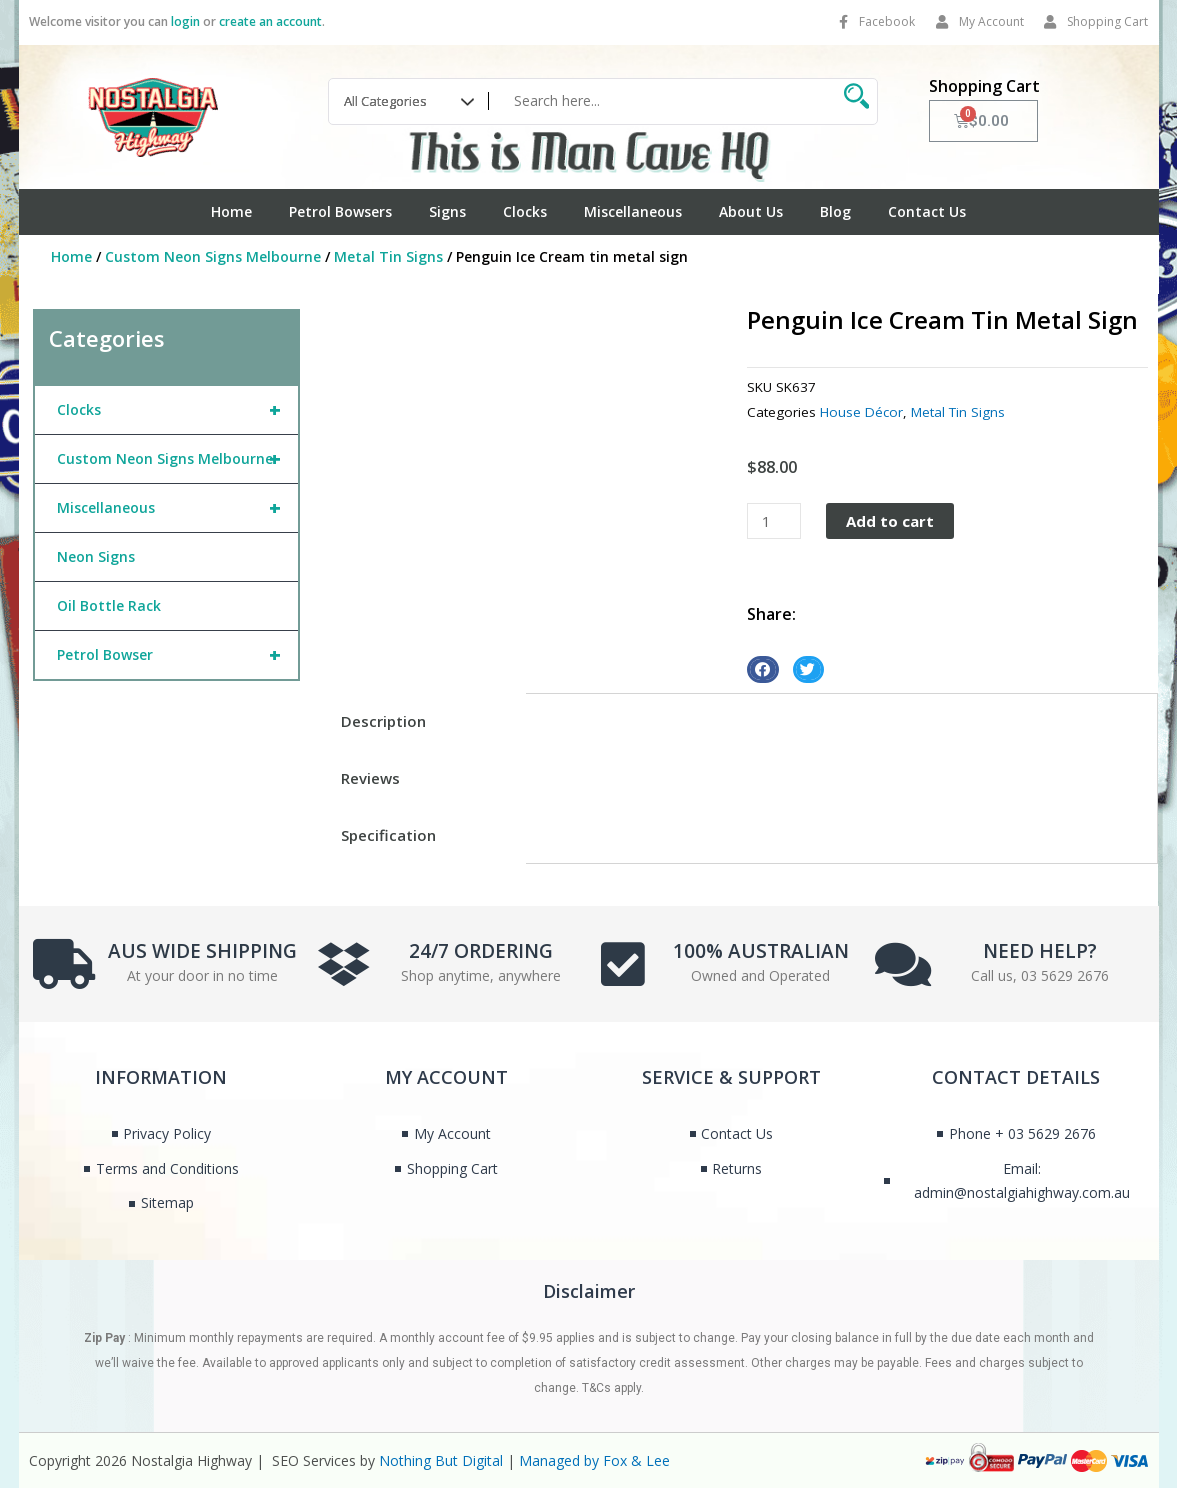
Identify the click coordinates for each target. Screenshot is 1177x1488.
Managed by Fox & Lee (594, 1460)
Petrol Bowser (177, 655)
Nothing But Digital (441, 1460)
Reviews (370, 778)
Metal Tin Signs (388, 256)
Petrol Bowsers (340, 211)
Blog (835, 211)
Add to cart (890, 521)
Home (231, 211)
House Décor (861, 412)
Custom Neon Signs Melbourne (213, 256)
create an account (270, 21)
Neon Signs (96, 556)
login (185, 21)
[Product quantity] (774, 521)
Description (383, 721)
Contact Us (927, 211)
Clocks (525, 211)
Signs (447, 211)
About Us (751, 211)
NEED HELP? (1040, 951)
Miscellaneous (633, 211)
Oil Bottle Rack (109, 605)
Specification (388, 835)
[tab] (420, 721)
